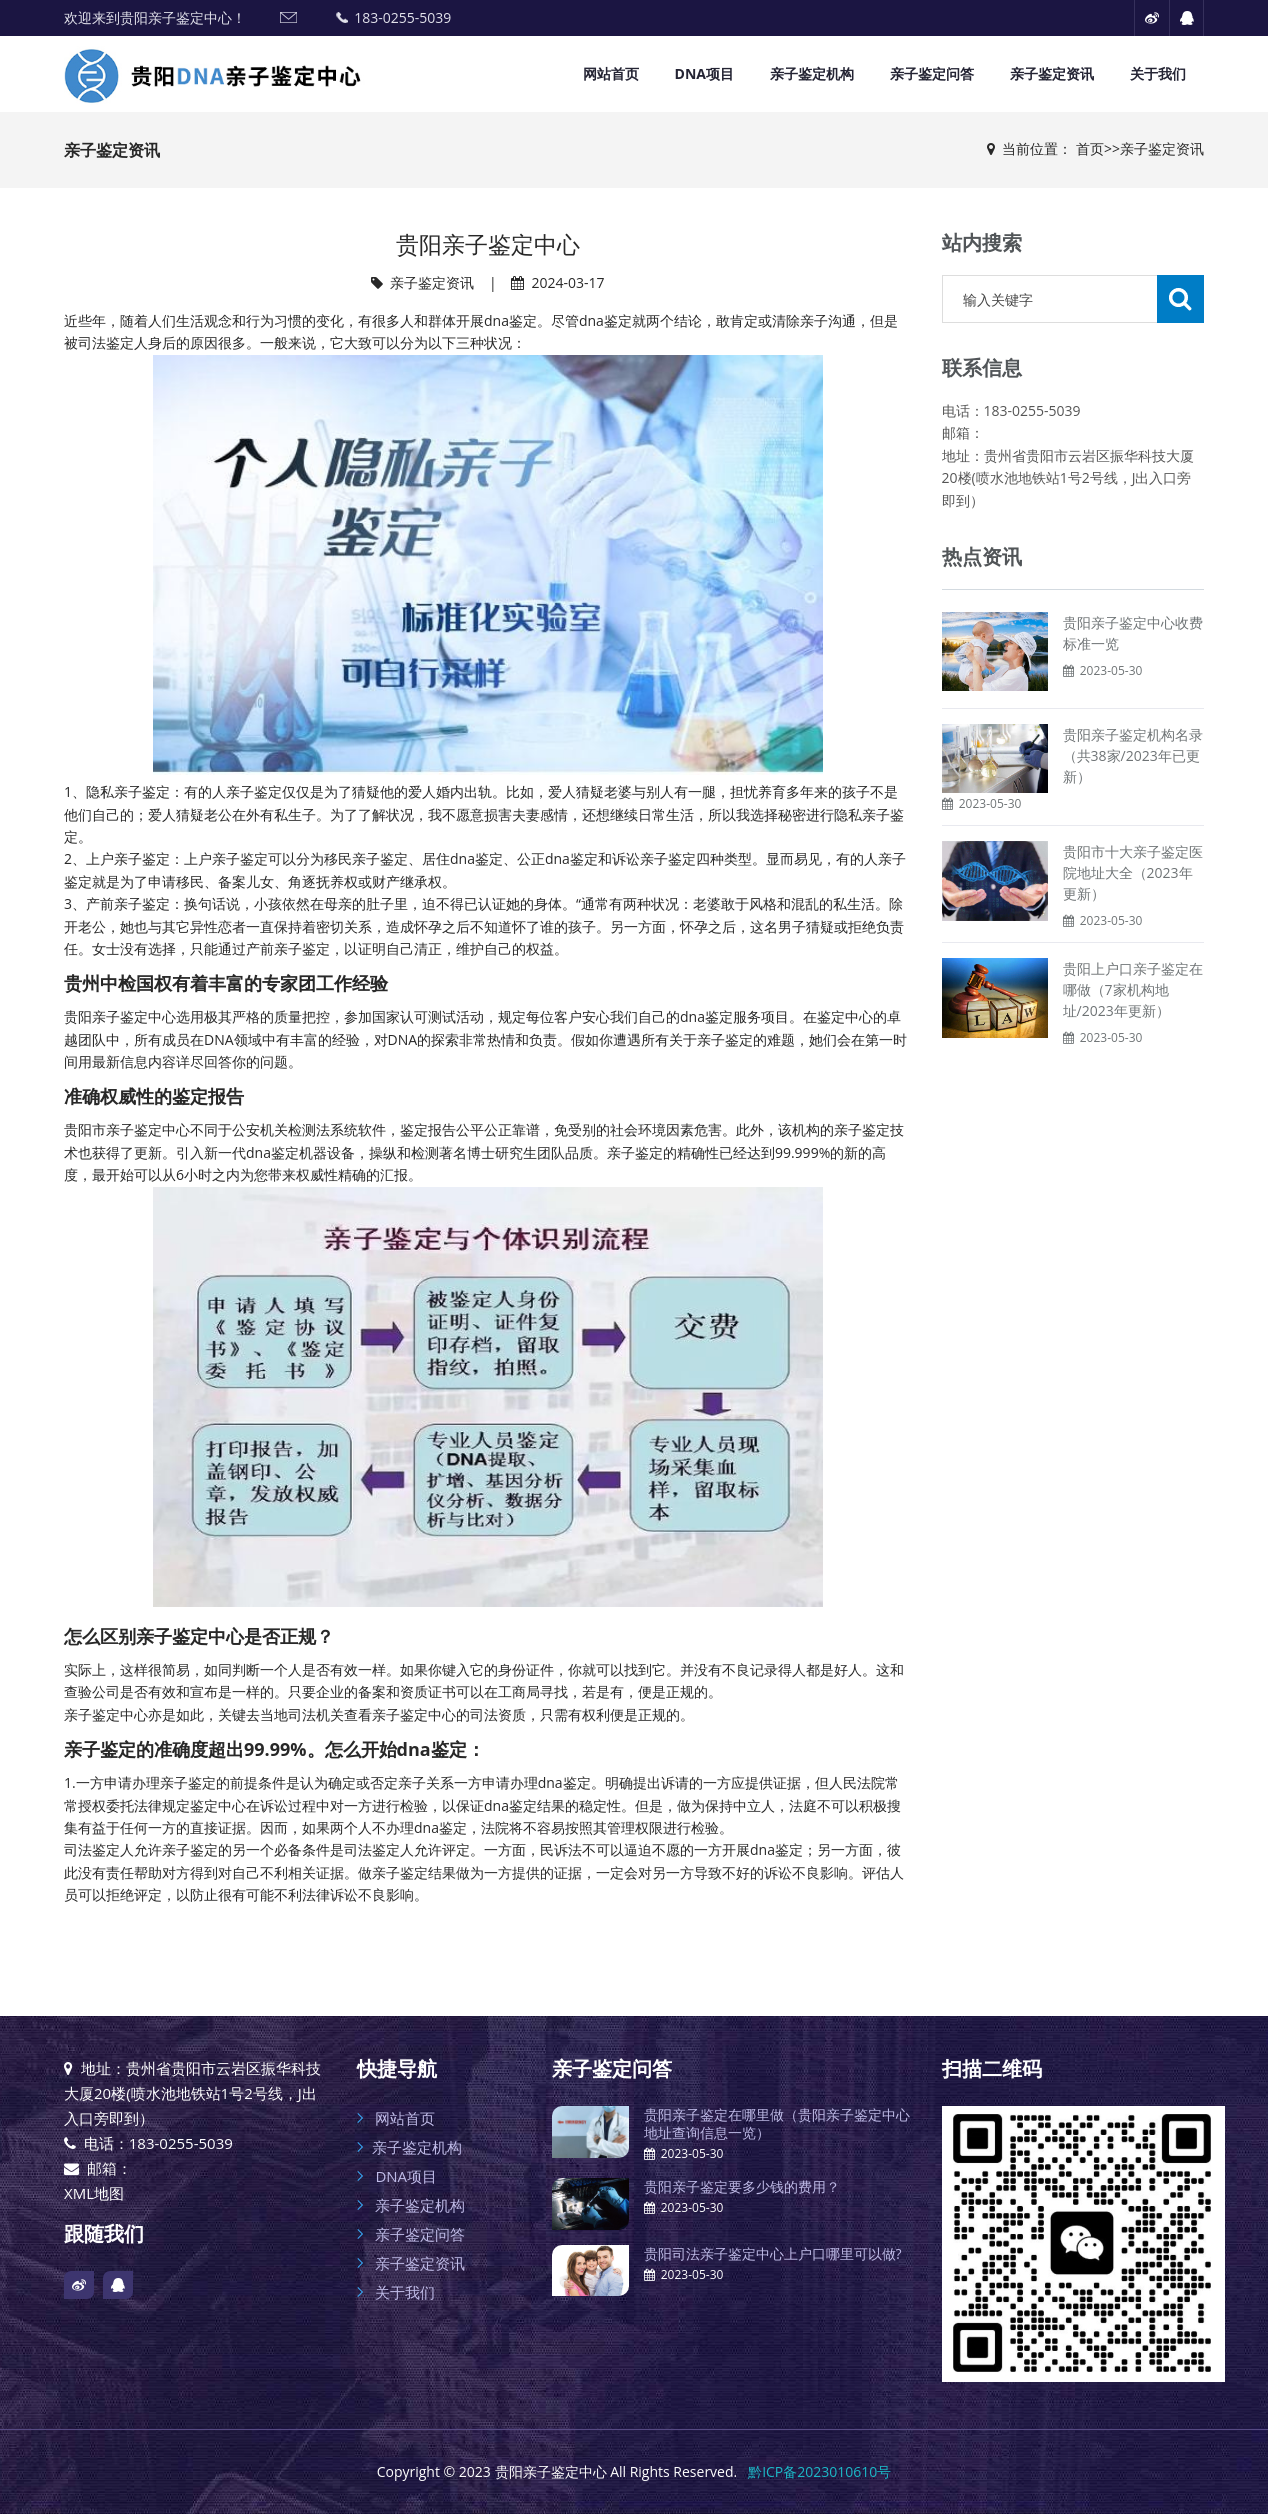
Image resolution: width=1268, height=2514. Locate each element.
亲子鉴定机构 (812, 73)
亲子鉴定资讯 (1052, 73)
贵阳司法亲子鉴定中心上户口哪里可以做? (773, 2253)
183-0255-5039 (402, 17)
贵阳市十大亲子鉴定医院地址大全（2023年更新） (1133, 872)
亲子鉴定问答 (932, 73)
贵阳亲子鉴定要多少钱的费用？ (742, 2186)
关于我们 (1158, 73)
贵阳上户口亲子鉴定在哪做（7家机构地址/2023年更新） (1133, 989)
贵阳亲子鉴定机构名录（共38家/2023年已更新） (1133, 755)
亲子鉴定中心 (134, 1016)
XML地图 (94, 2193)
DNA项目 (704, 73)
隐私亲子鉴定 (128, 791)
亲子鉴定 (134, 1129)
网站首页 (611, 73)
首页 (1090, 148)
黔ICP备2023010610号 (819, 2471)
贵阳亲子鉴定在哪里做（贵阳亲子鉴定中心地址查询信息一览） (777, 2123)
